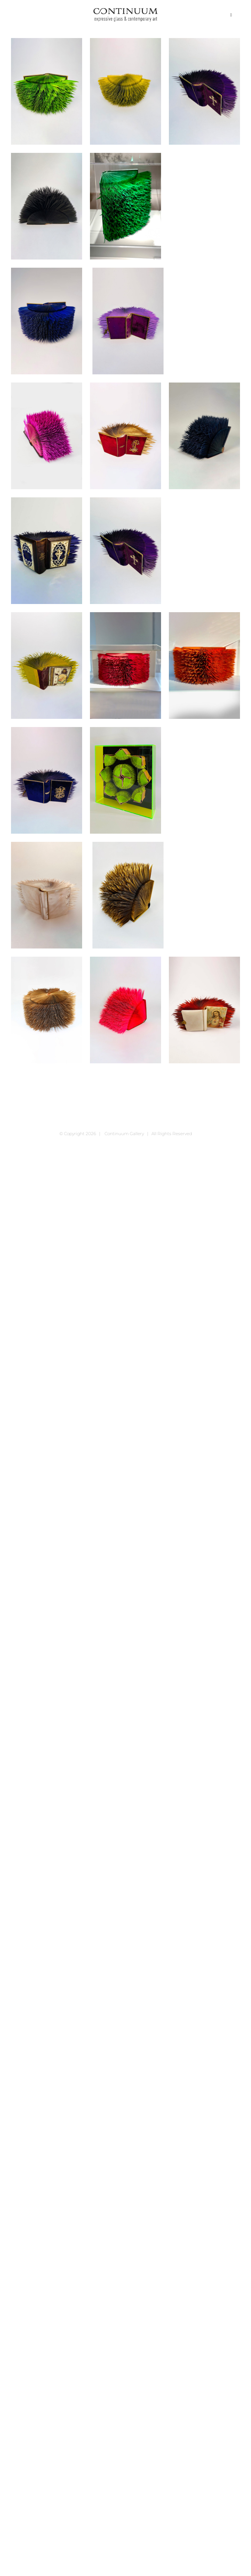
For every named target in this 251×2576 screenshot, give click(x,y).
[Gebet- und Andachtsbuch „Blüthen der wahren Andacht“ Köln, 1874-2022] (128, 321)
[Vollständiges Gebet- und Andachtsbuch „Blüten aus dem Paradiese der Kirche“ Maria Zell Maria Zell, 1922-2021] (204, 1010)
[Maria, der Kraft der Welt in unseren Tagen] (46, 780)
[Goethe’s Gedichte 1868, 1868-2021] (204, 436)
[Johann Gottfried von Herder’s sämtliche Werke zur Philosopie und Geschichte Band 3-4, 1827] (204, 665)
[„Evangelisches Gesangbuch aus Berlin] (46, 91)
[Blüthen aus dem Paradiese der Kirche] (204, 91)
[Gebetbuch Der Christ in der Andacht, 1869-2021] (46, 436)
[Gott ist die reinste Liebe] (46, 550)
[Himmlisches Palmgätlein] (125, 550)
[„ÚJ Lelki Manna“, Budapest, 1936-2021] (125, 91)
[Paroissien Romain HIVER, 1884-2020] (46, 1010)
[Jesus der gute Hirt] (46, 665)
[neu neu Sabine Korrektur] (125, 780)
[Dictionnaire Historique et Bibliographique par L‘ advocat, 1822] (125, 206)
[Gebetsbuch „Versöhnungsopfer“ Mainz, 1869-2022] (125, 436)
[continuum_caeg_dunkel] (125, 11)
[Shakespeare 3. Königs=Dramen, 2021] (125, 1010)
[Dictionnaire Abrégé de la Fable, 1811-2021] (46, 206)
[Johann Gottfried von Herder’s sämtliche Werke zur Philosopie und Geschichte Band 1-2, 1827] (125, 665)
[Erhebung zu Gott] (46, 321)
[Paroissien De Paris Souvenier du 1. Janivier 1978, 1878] (128, 895)
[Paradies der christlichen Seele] (46, 895)
